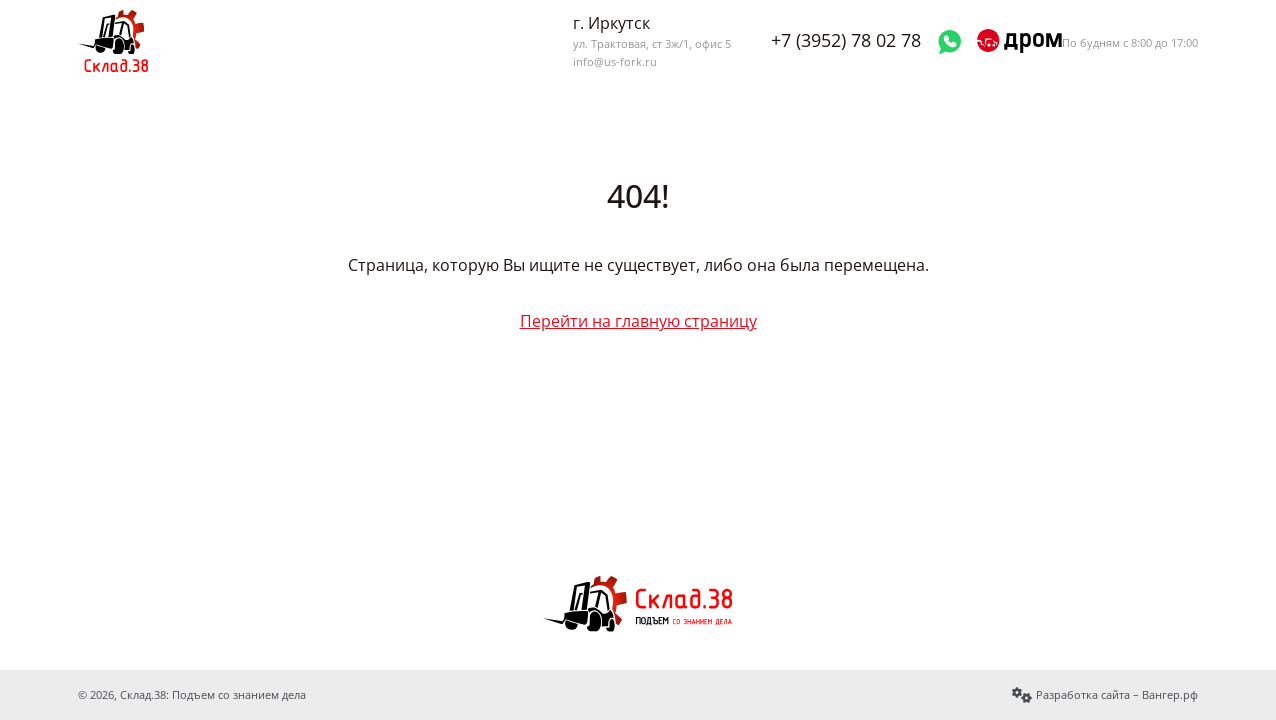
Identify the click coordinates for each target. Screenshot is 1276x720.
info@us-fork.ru (615, 62)
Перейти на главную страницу (638, 321)
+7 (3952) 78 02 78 (846, 40)
